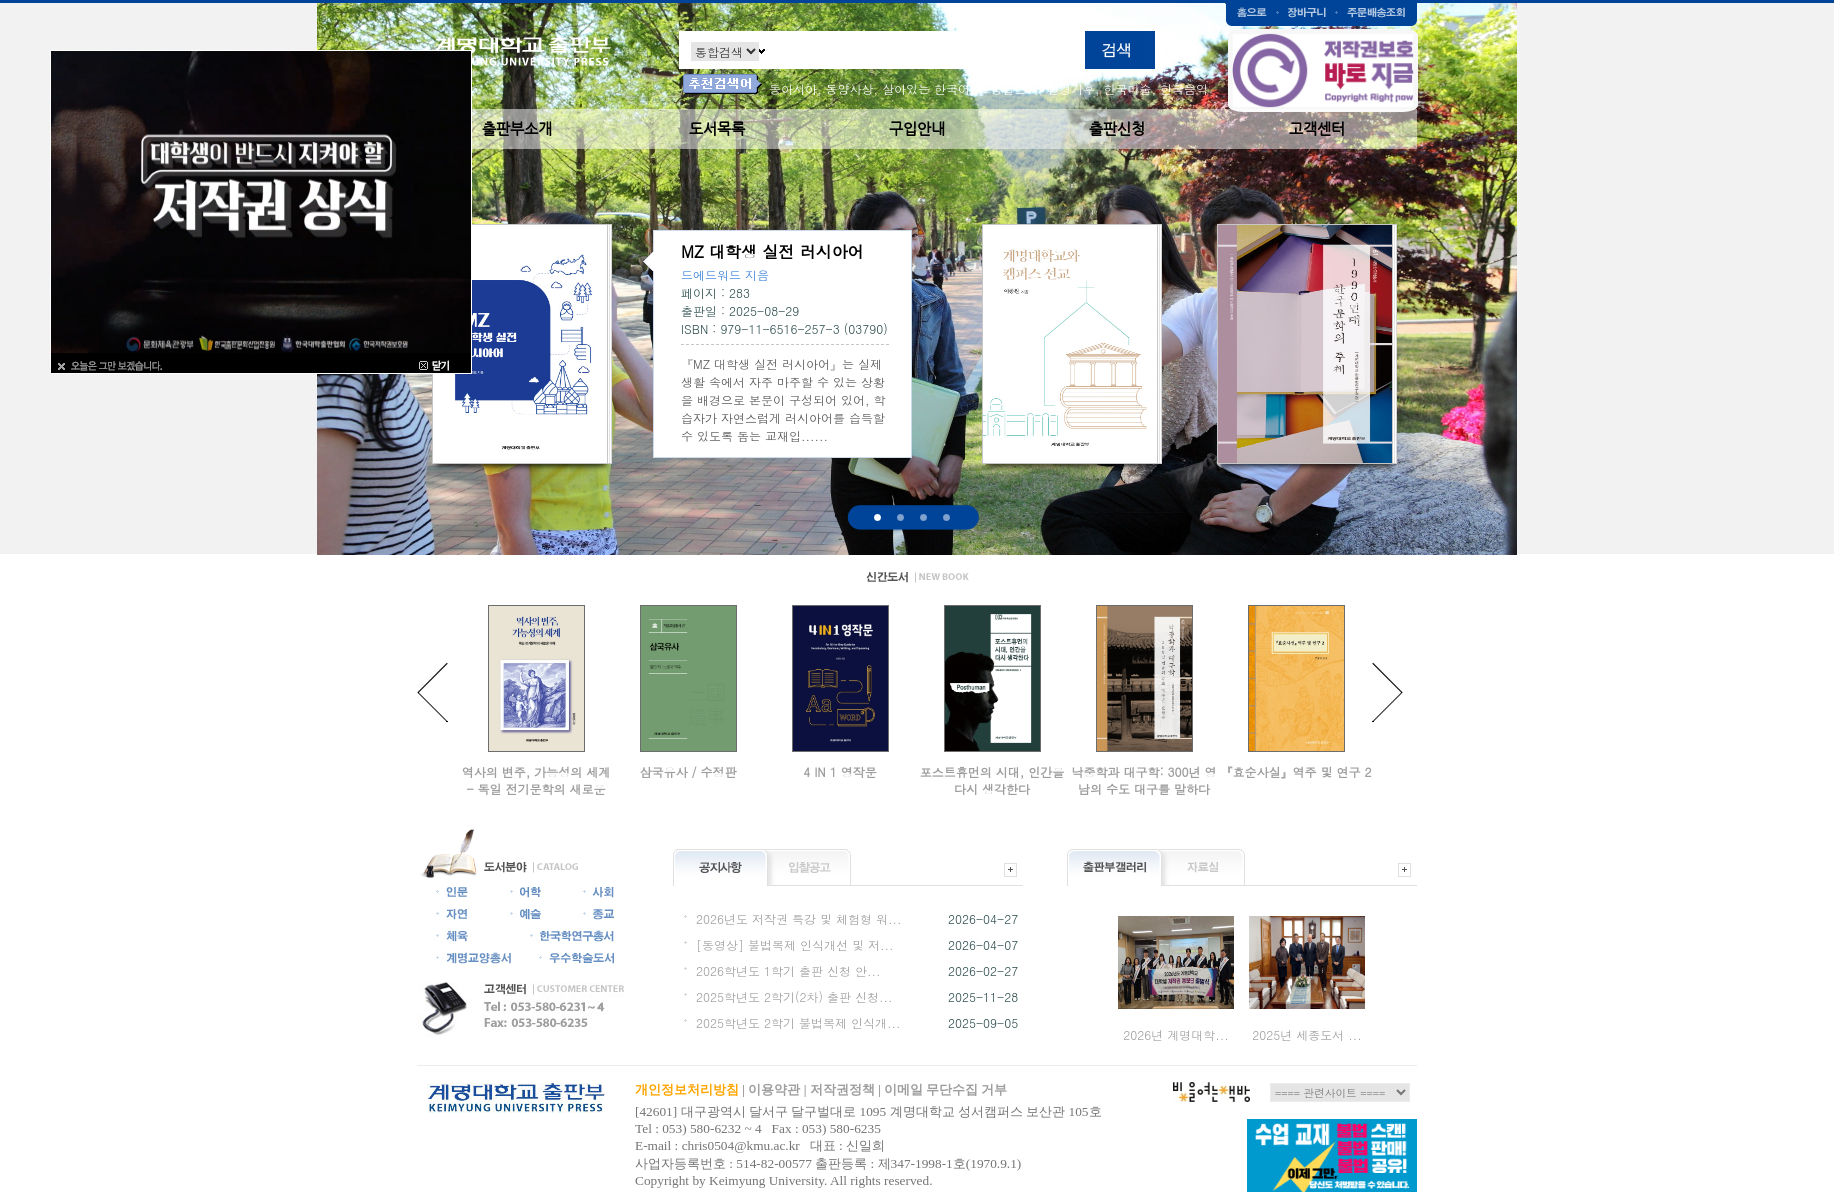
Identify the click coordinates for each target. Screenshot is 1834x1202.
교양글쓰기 (1009, 88)
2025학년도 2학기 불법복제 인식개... (798, 1022)
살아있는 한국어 (926, 88)
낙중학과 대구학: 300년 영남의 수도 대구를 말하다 (1143, 780)
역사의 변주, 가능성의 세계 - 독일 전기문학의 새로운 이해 (536, 788)
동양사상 (850, 88)
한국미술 (1128, 88)
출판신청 (1117, 128)
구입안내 (917, 128)
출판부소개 (517, 128)
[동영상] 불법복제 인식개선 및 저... (795, 944)
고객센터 (1317, 128)
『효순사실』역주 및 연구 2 (1295, 771)
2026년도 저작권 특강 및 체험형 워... (799, 918)
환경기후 (1071, 88)
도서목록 (717, 128)
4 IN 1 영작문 (839, 771)
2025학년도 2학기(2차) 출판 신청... (794, 996)
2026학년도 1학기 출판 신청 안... (788, 970)
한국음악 (1184, 88)
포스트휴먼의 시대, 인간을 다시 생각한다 (992, 780)
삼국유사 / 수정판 (687, 771)
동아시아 (793, 88)
